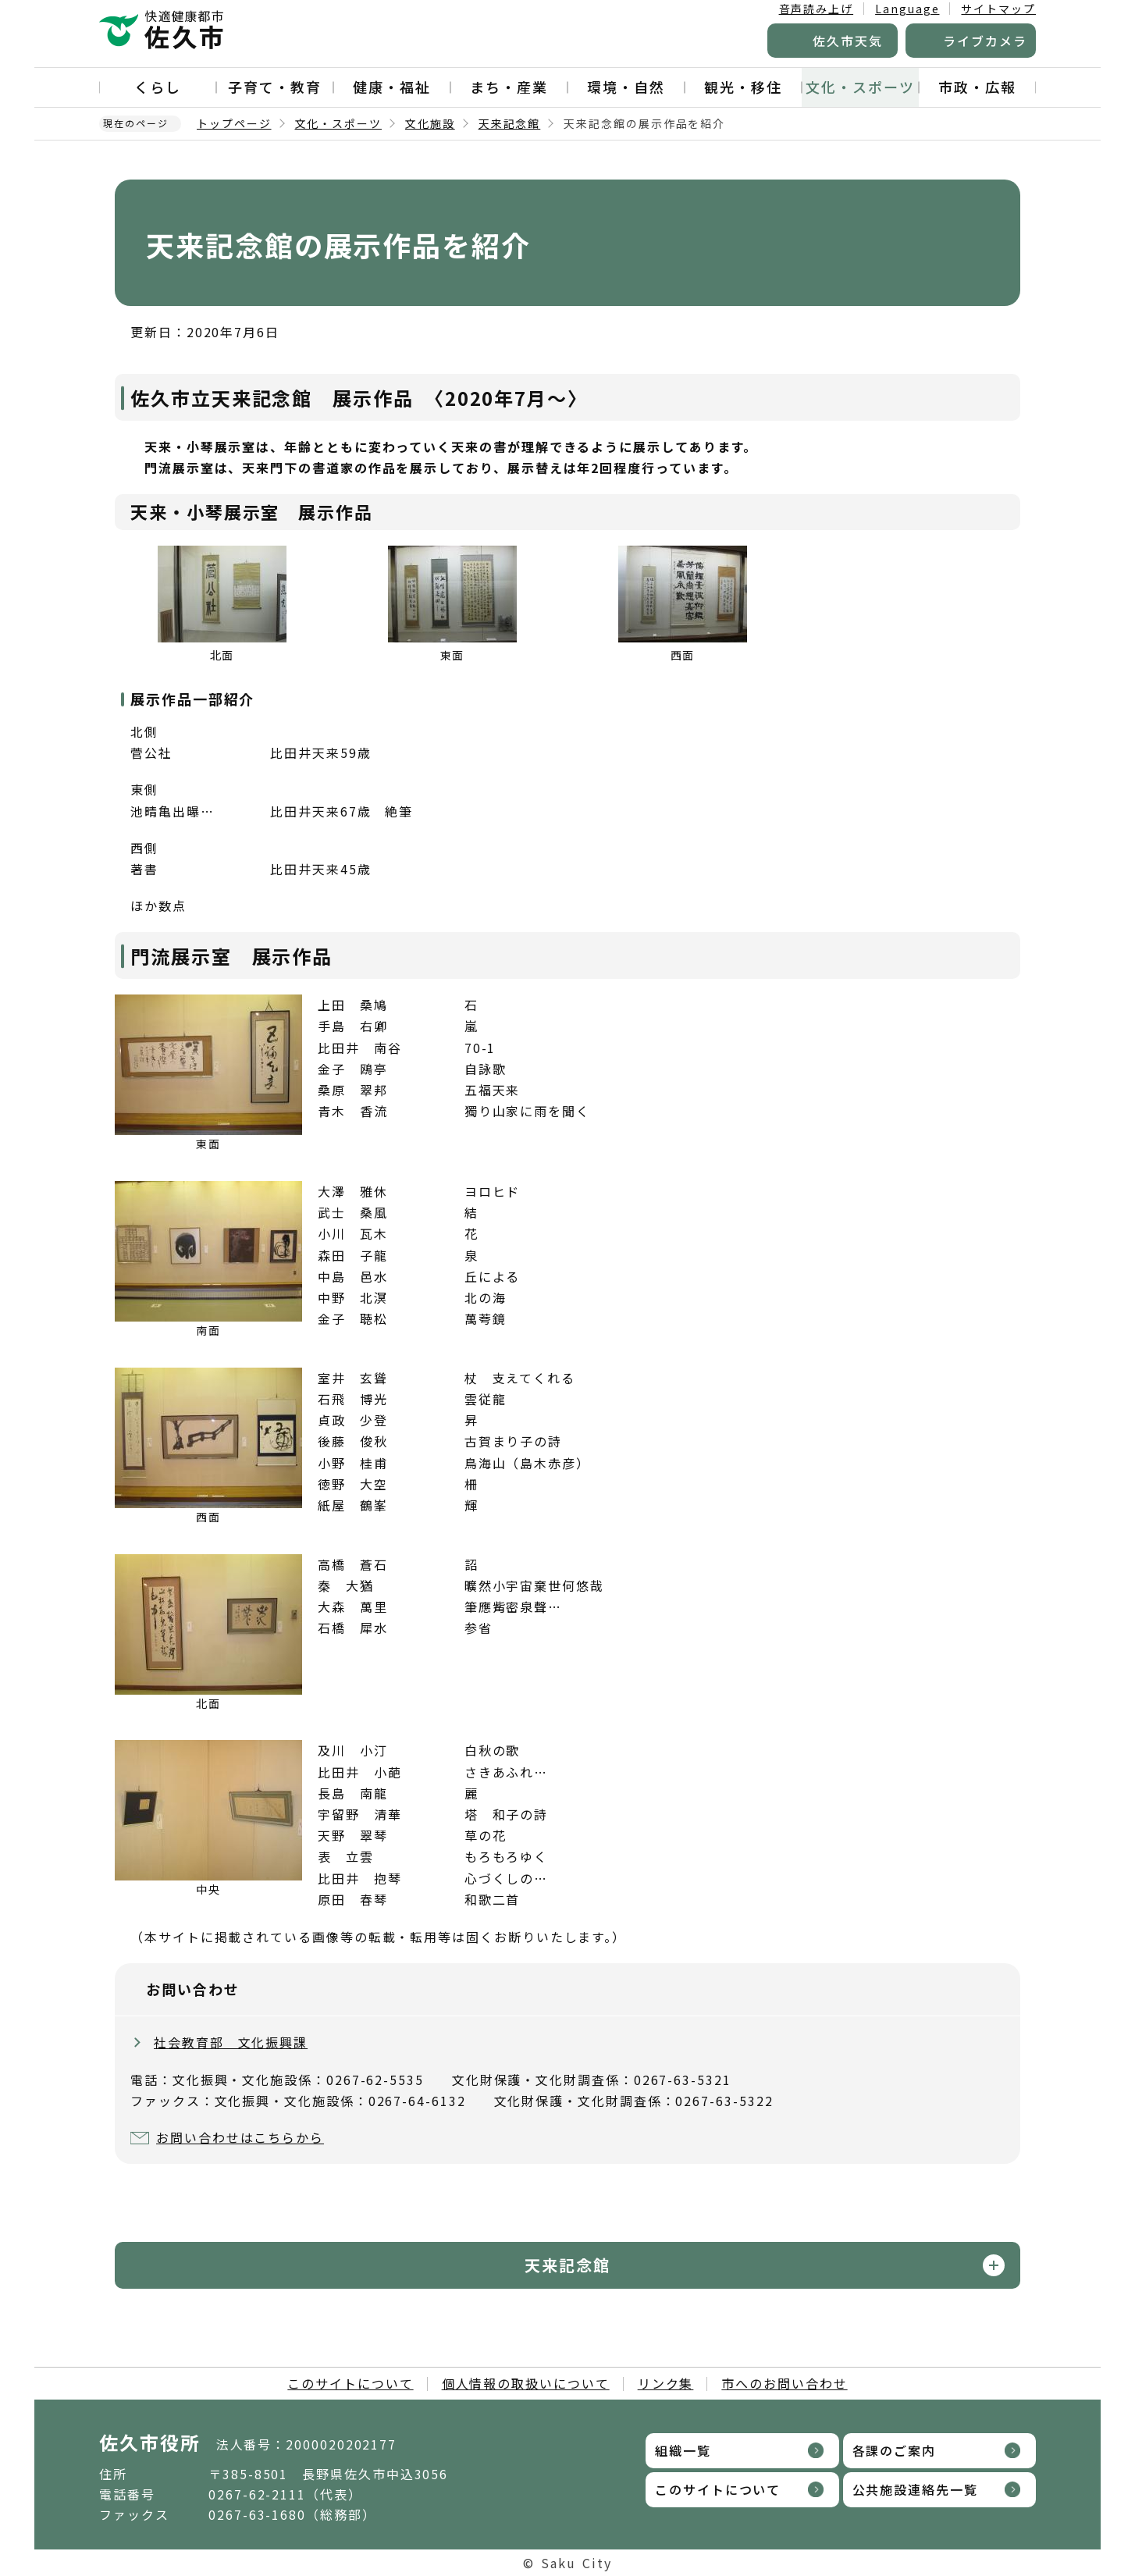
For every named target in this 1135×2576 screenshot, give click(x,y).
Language (907, 8)
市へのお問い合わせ (784, 2383)
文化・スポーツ (860, 86)
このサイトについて (350, 2383)
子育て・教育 (275, 86)
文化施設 (430, 123)
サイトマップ (998, 8)
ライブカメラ (985, 40)
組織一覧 (683, 2450)
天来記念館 (510, 123)
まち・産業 (509, 86)
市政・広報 (977, 86)
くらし (157, 86)
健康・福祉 (392, 86)
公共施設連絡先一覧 (915, 2489)
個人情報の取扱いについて (526, 2383)
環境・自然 (626, 86)
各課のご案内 (894, 2450)
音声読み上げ (816, 8)
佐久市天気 (848, 40)
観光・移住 (743, 86)
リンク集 (666, 2383)
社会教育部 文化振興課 (231, 2042)
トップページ (234, 123)
